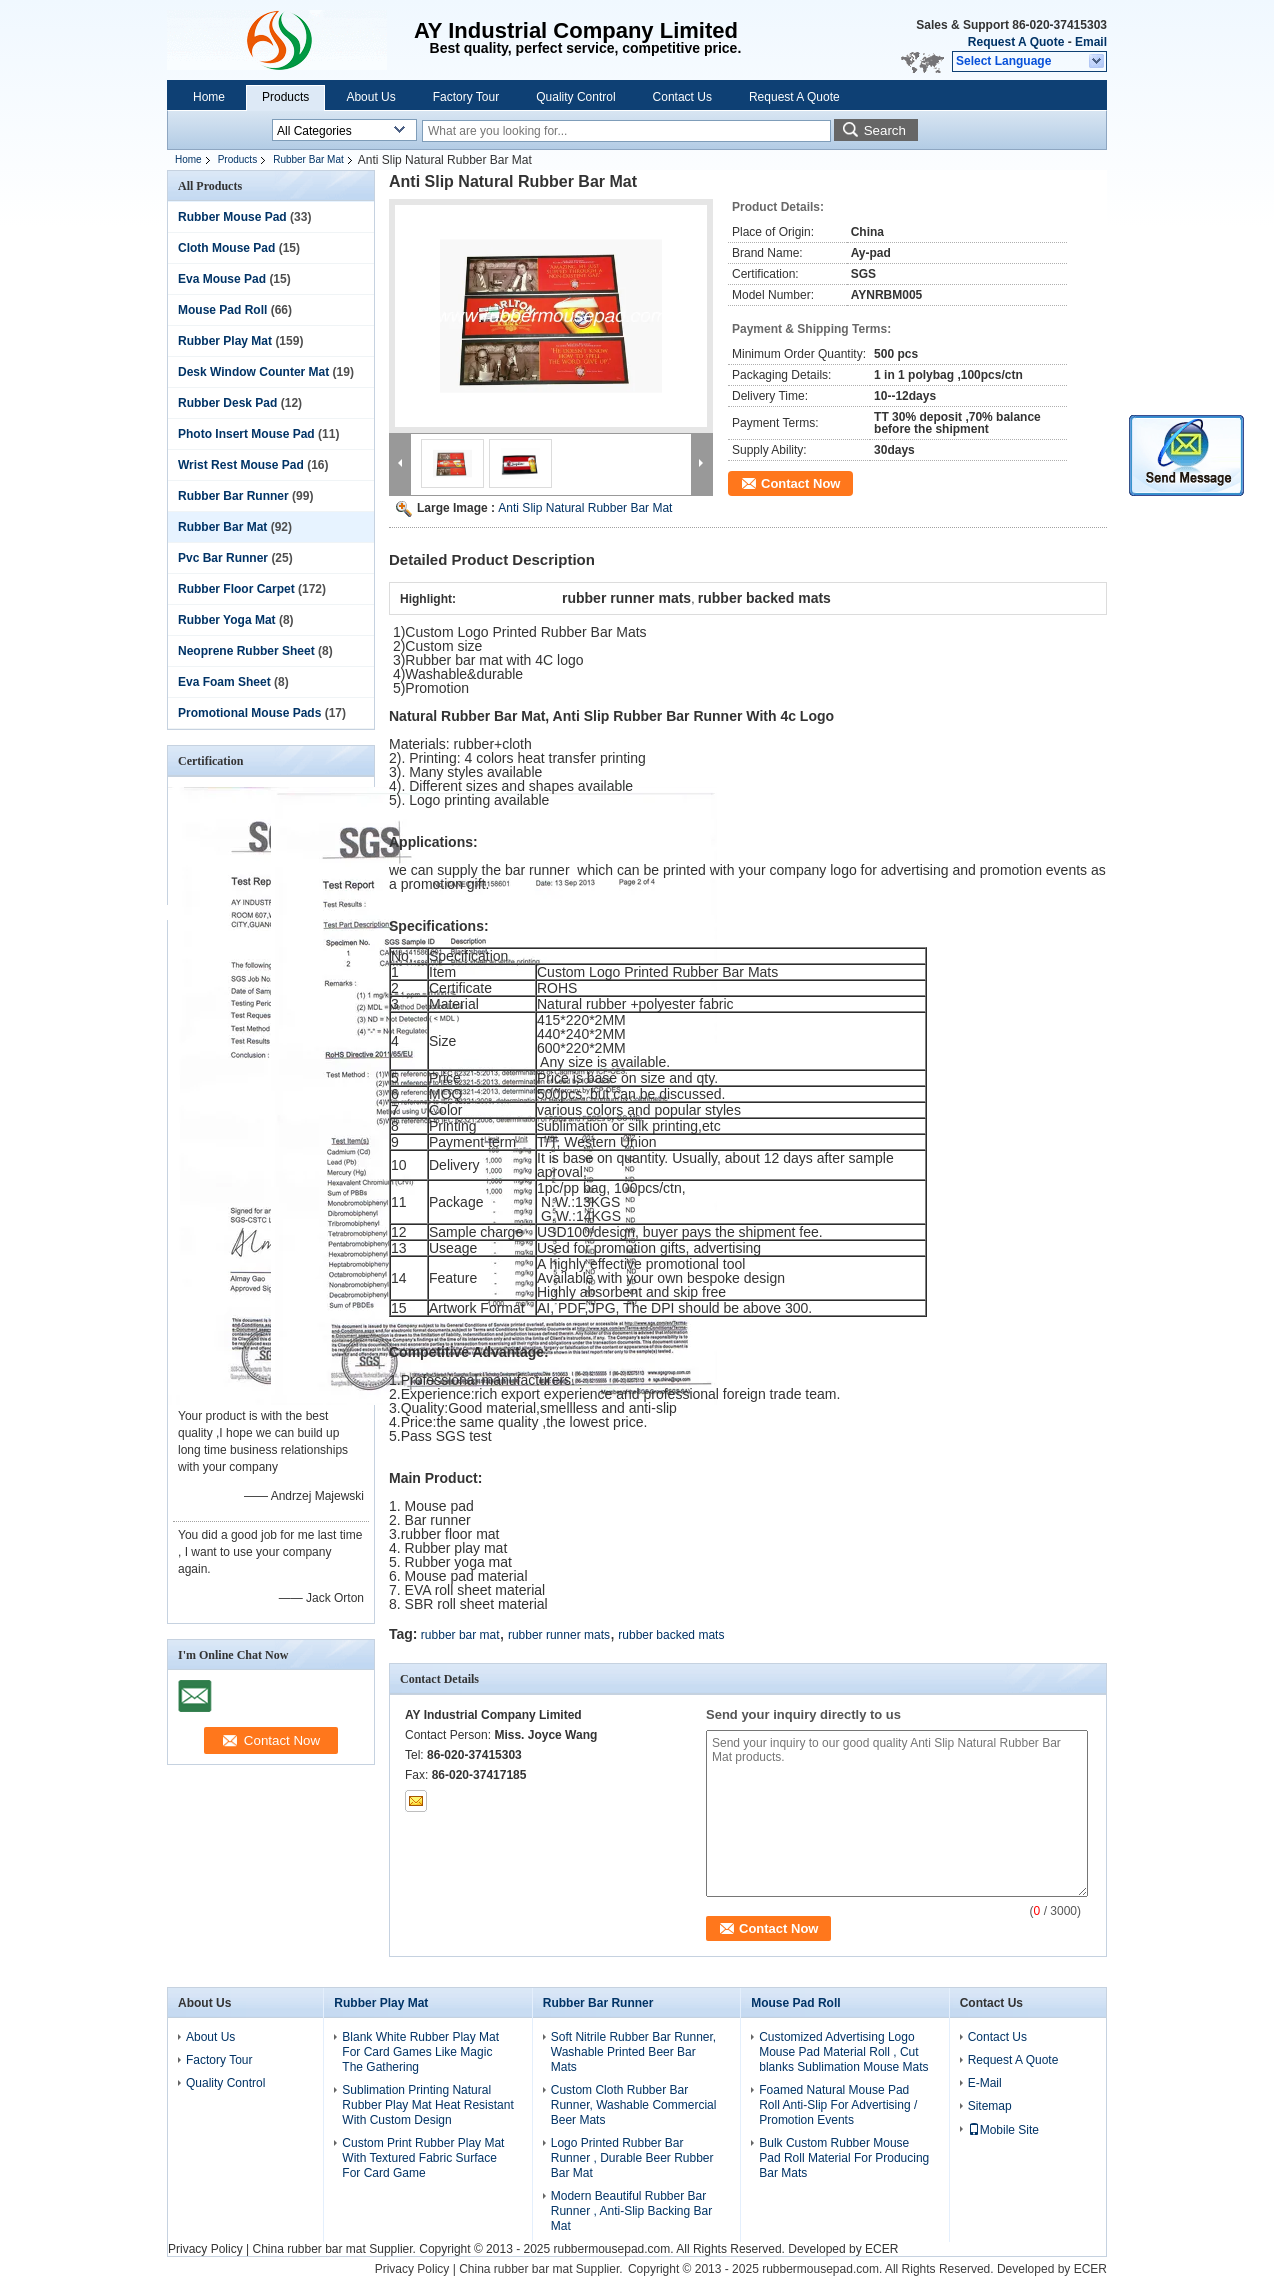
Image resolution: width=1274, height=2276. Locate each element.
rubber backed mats (671, 1635)
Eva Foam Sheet (224, 682)
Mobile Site (1003, 2130)
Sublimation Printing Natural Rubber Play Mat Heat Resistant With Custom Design (427, 2105)
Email (1091, 42)
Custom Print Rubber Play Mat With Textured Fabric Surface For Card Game (423, 2158)
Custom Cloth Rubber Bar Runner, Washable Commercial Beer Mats (634, 2105)
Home (209, 97)
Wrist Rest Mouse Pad (241, 465)
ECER (881, 2249)
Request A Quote (1016, 42)
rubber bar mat (460, 1635)
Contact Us (682, 97)
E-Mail (985, 2083)
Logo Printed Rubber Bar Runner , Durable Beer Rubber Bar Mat (632, 2158)
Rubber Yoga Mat (227, 620)
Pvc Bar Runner (223, 558)
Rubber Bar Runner (233, 496)
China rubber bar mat (308, 2249)
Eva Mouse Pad (222, 279)
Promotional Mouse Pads (249, 713)
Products (285, 97)
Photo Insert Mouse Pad (246, 434)
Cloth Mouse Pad (226, 248)
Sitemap (990, 2106)
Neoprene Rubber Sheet (246, 651)
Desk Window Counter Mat (253, 372)
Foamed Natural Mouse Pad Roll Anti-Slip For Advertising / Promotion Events (838, 2105)
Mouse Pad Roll (222, 310)
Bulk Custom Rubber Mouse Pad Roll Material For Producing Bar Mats (844, 2158)
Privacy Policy (205, 2249)
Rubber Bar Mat (308, 159)
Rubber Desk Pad (227, 403)
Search (885, 130)
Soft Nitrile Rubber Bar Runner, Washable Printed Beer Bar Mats (633, 2052)
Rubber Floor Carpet (236, 589)
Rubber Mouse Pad (232, 217)
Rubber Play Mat (225, 341)
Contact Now (800, 483)
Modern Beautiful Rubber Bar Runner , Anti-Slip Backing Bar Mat (631, 2211)
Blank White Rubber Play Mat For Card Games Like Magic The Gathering (420, 2052)
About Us (370, 97)
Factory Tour (466, 97)
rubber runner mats (559, 1635)
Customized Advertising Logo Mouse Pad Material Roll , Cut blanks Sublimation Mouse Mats (843, 2052)
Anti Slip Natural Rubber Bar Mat (585, 508)
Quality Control (575, 97)
